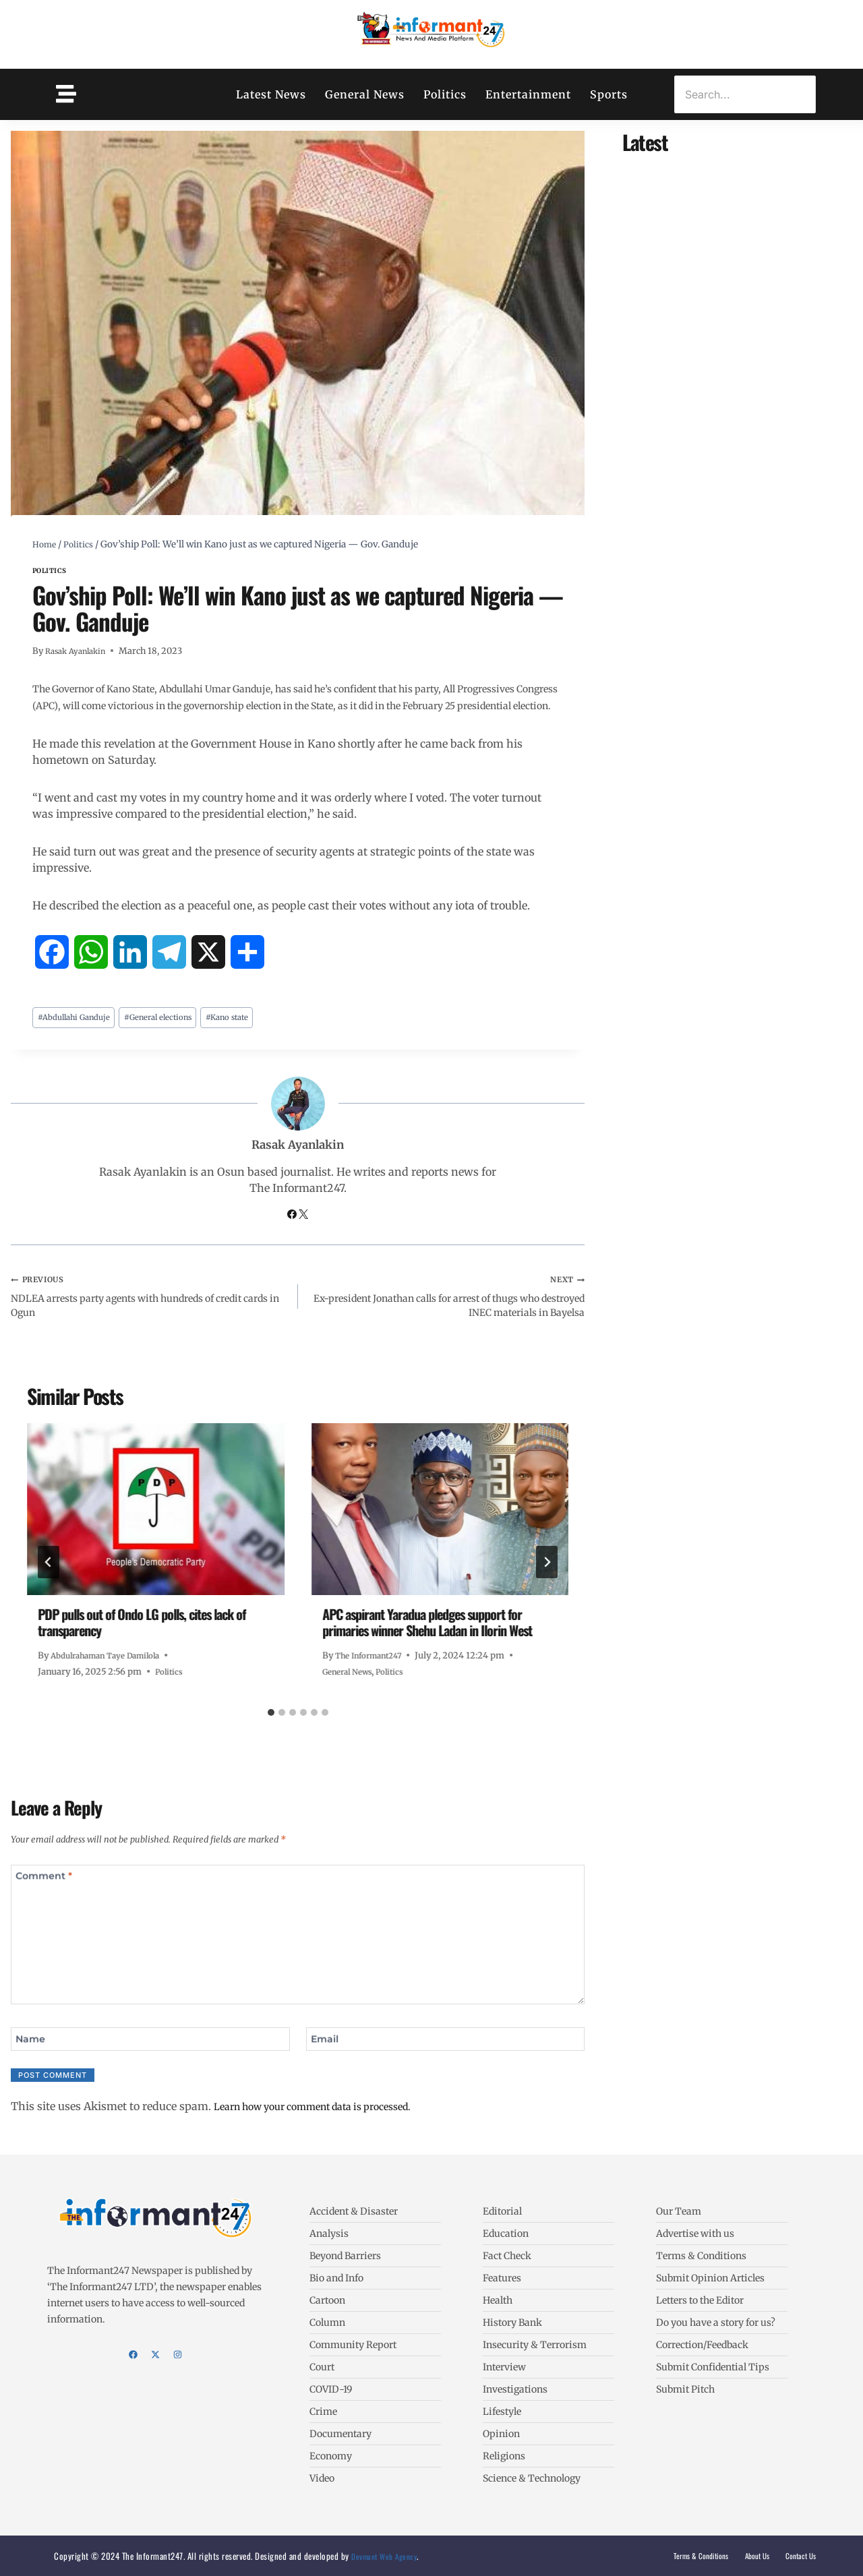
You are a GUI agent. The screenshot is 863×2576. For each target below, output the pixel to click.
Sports (609, 94)
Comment (48, 1890)
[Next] (547, 1572)
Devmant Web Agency (387, 2556)
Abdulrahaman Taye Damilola (113, 1665)
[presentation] (156, 1519)
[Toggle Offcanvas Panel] (66, 94)
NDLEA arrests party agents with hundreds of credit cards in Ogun (149, 1302)
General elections (174, 1019)
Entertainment (528, 94)
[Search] (745, 94)
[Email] (445, 2056)
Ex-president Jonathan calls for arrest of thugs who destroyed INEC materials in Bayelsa (447, 1302)
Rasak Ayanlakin (79, 650)
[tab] (271, 1722)
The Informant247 (373, 1665)
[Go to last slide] (48, 1572)
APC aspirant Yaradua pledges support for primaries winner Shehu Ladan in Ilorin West (427, 1632)
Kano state (253, 1019)
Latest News (271, 94)
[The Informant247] (431, 32)
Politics (445, 94)
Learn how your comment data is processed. (328, 2125)
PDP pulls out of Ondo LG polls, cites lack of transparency (141, 1632)
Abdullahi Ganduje (79, 1019)
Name (33, 2055)
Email (327, 2055)
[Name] (150, 2056)
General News (365, 94)
